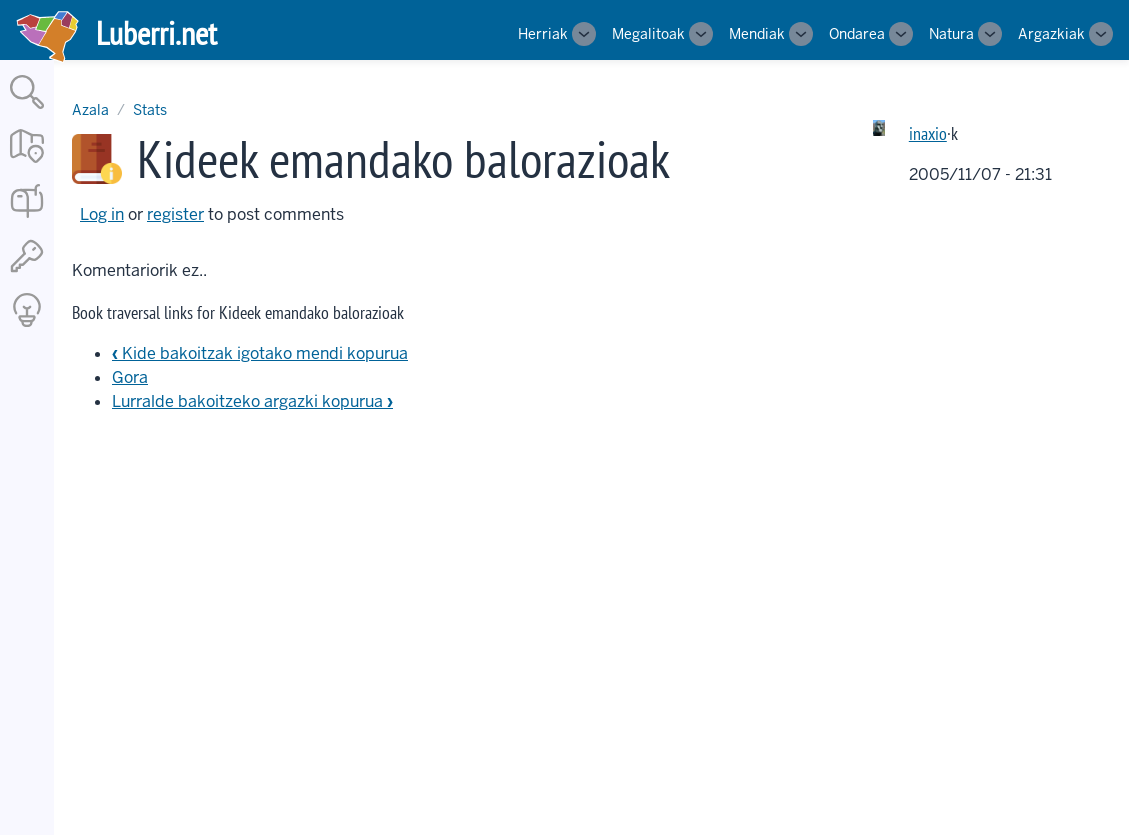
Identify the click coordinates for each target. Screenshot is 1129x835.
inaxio (928, 133)
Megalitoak (648, 34)
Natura (951, 34)
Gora (130, 377)
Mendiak (757, 34)
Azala (90, 110)
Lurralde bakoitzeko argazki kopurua (252, 401)
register (175, 214)
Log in (102, 214)
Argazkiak (1051, 34)
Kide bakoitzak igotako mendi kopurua (260, 353)
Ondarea (857, 34)
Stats (150, 110)
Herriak (543, 34)
